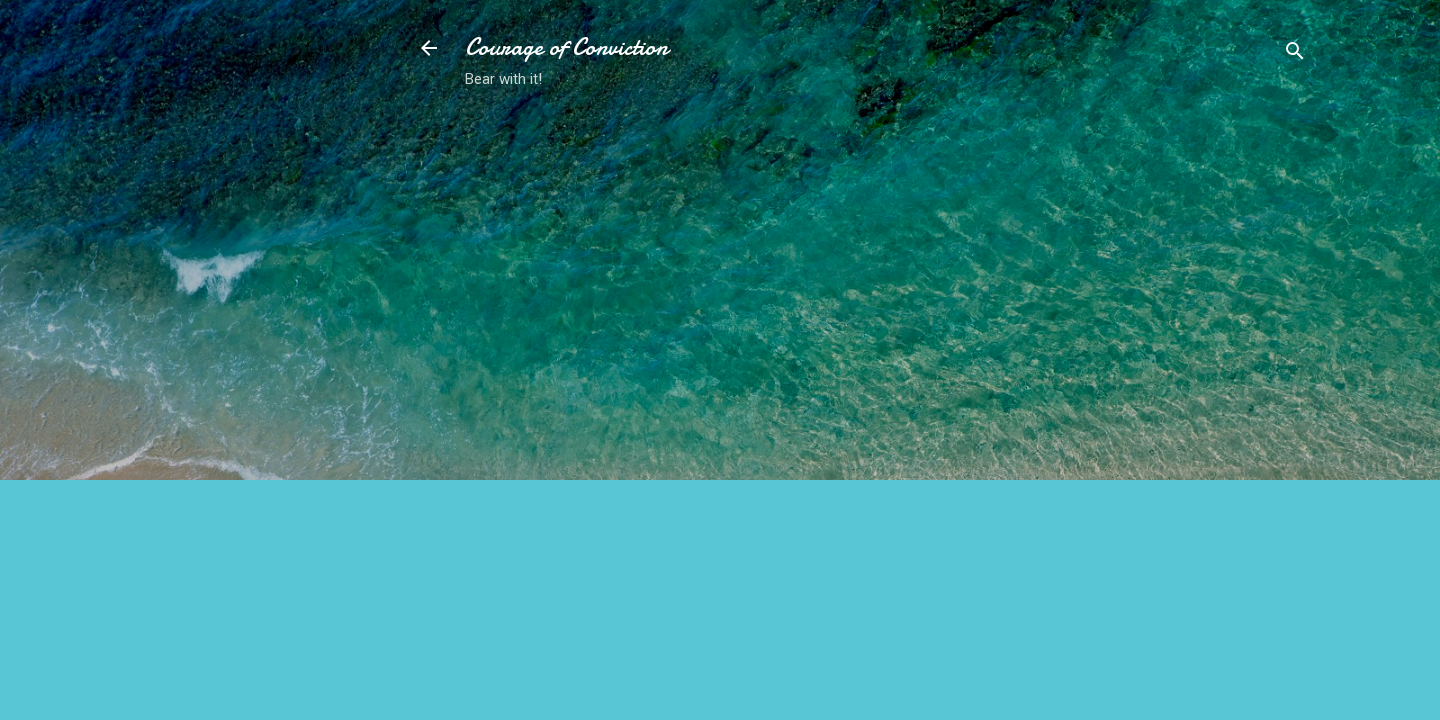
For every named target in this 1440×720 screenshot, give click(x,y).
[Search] (1295, 54)
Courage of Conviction (566, 47)
